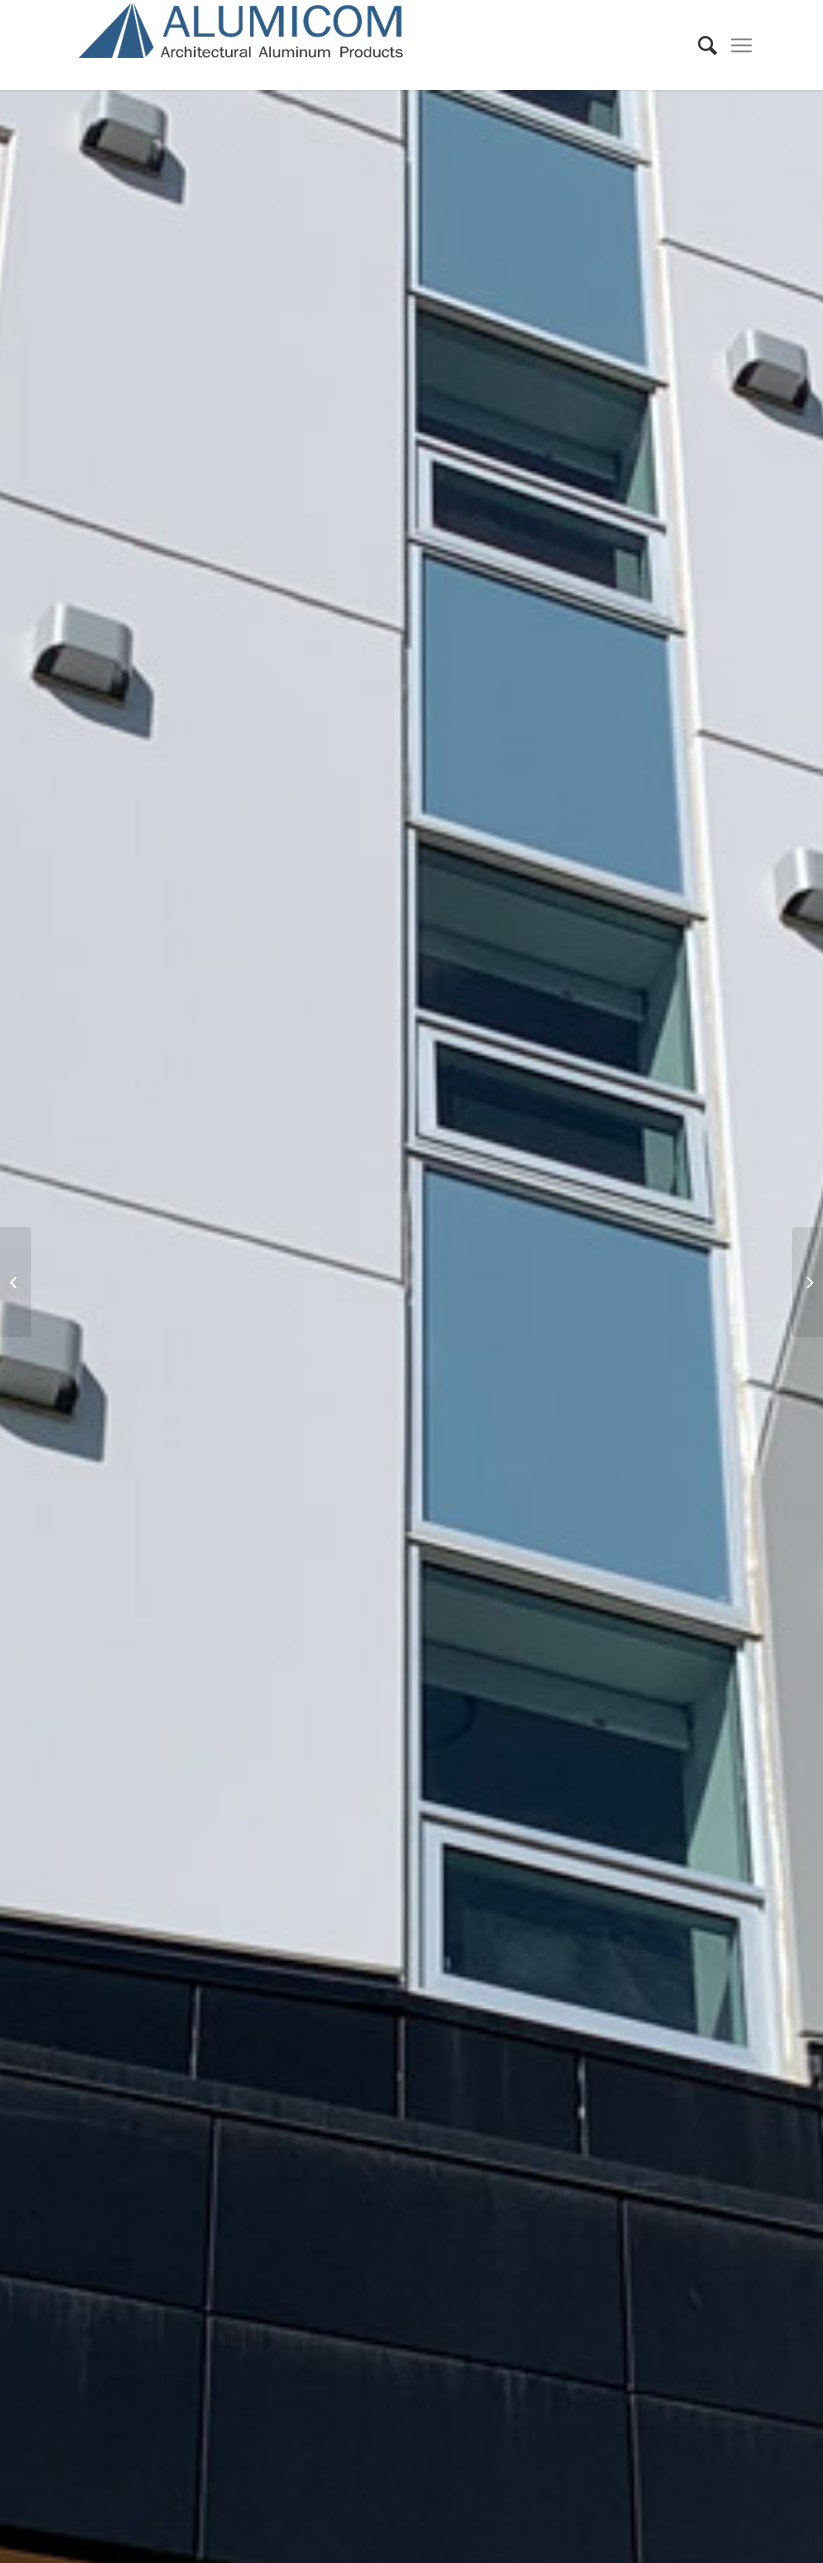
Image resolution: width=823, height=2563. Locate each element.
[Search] (697, 45)
